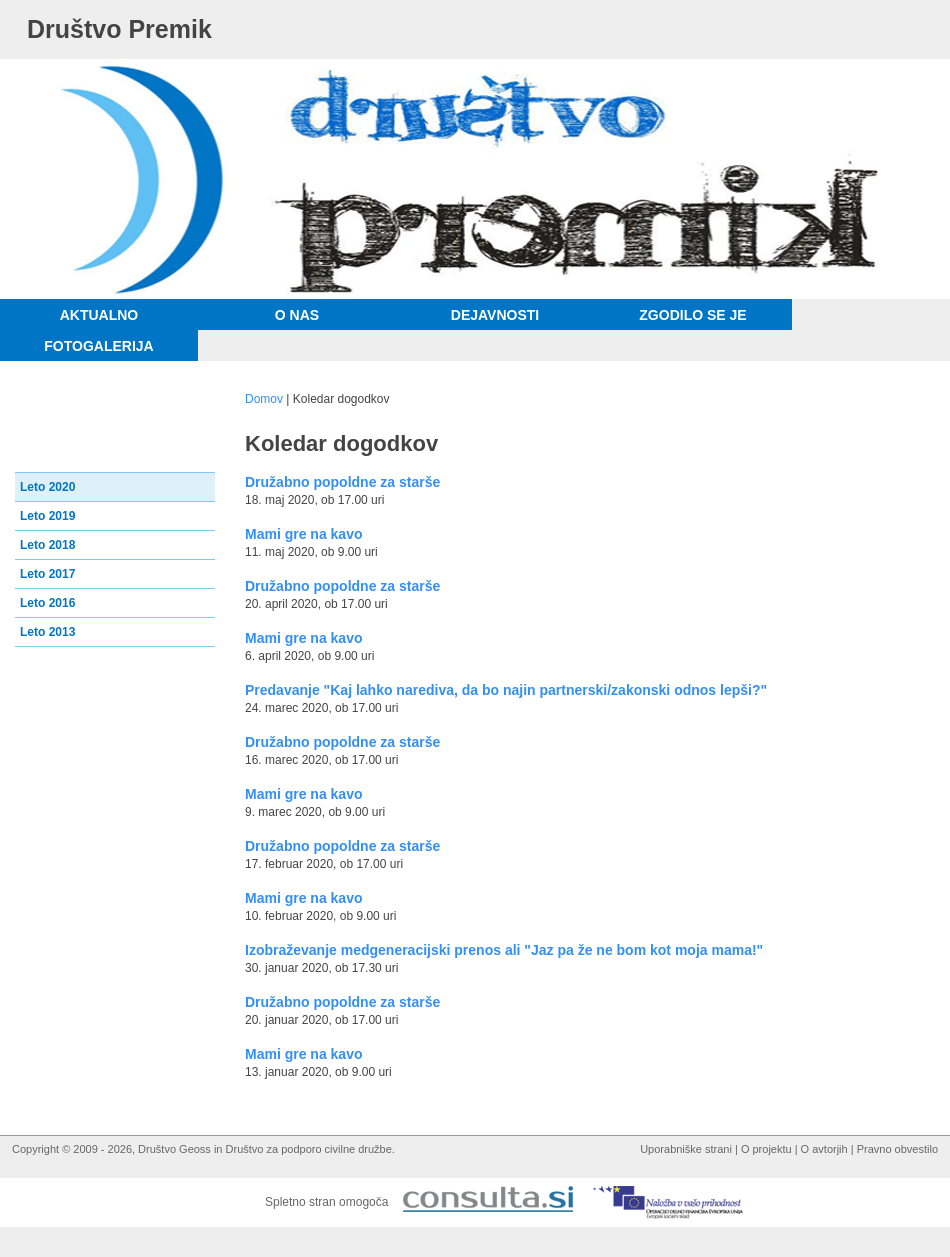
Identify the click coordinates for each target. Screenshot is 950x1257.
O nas (297, 315)
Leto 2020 (47, 487)
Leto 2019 (47, 516)
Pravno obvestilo (897, 1149)
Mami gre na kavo (304, 534)
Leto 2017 (47, 574)
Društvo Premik (119, 29)
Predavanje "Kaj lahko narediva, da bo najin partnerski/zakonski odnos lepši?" (506, 690)
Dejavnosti (495, 315)
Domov (264, 399)
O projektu (766, 1149)
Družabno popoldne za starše (342, 482)
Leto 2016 (47, 603)
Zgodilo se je (692, 315)
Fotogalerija (98, 346)
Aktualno (99, 315)
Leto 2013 (47, 632)
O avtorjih (824, 1149)
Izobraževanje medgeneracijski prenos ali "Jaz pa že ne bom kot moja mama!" (504, 950)
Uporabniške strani (686, 1149)
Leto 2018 (47, 545)
